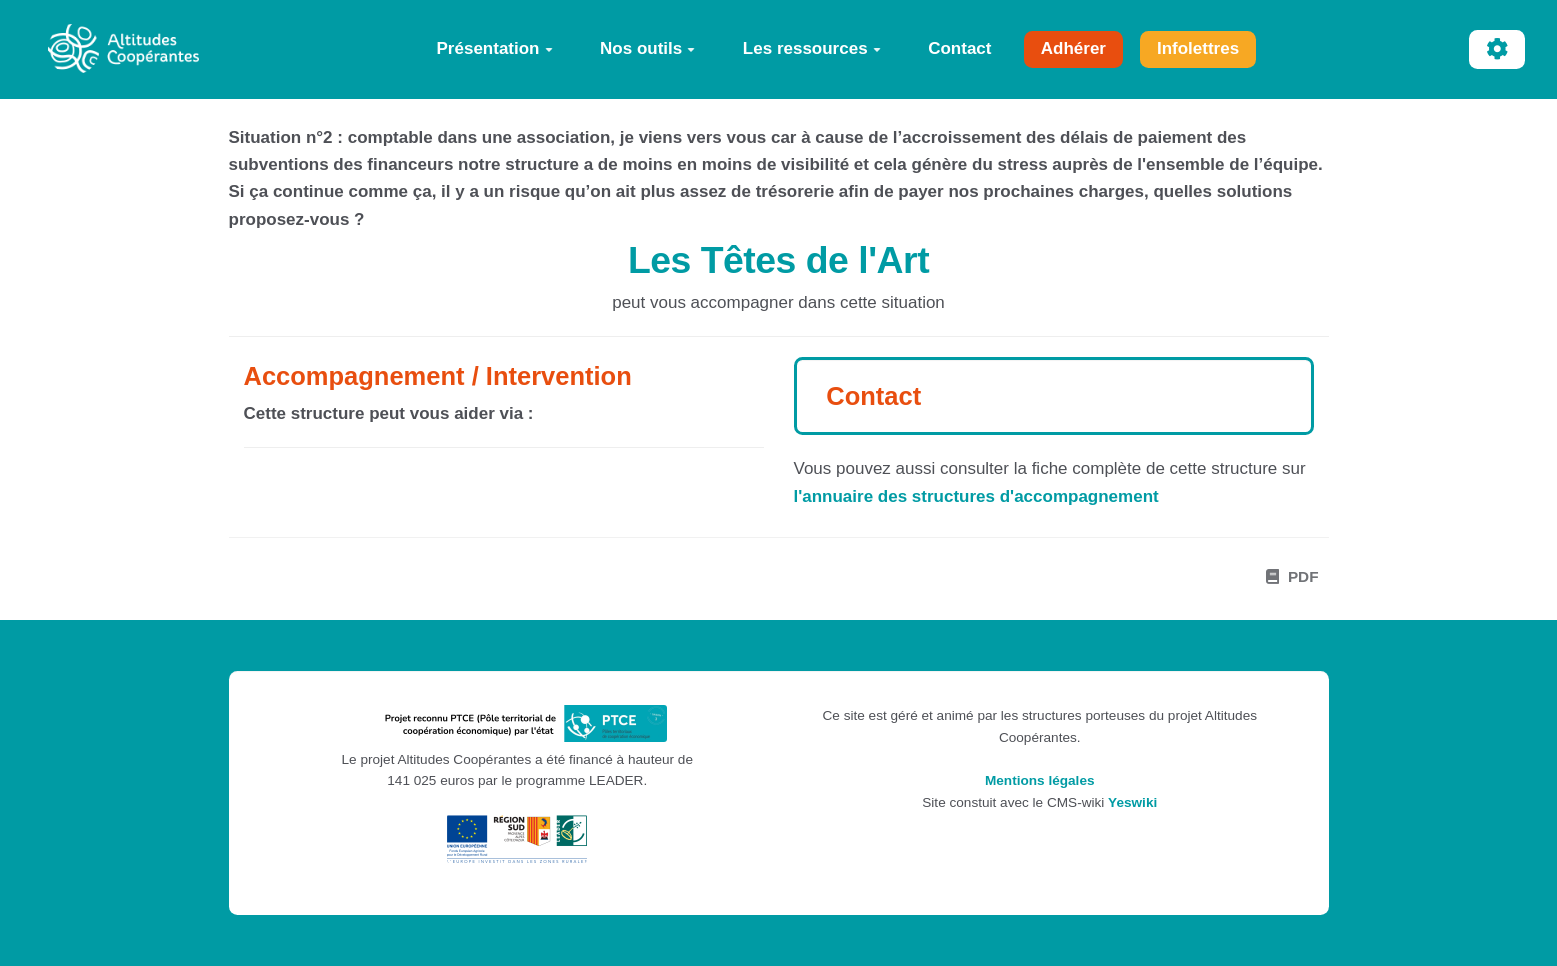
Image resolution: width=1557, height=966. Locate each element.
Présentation (495, 48)
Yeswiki (1132, 802)
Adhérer (1073, 48)
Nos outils (647, 48)
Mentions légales (1040, 780)
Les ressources (812, 48)
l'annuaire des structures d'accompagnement (976, 496)
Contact (959, 48)
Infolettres (1198, 48)
